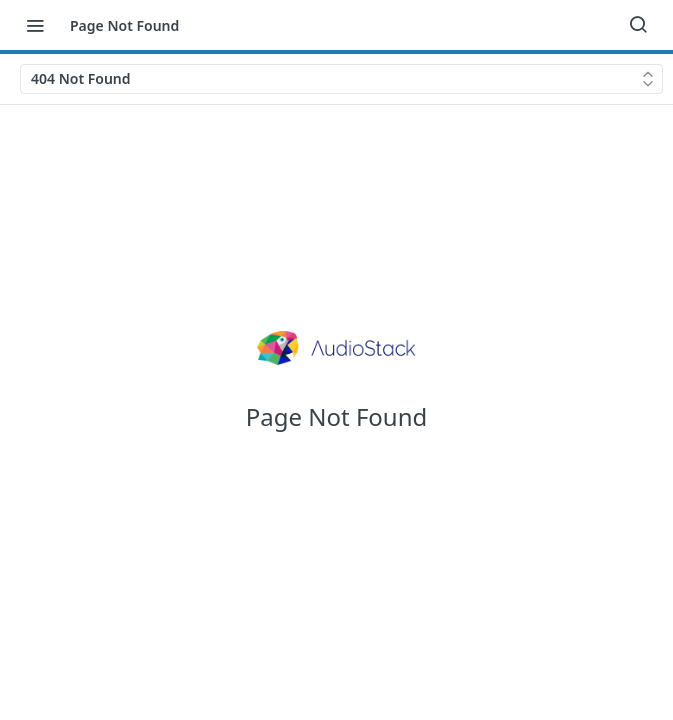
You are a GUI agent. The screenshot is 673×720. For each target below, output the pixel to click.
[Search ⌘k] (638, 25)
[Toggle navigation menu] (35, 25)
